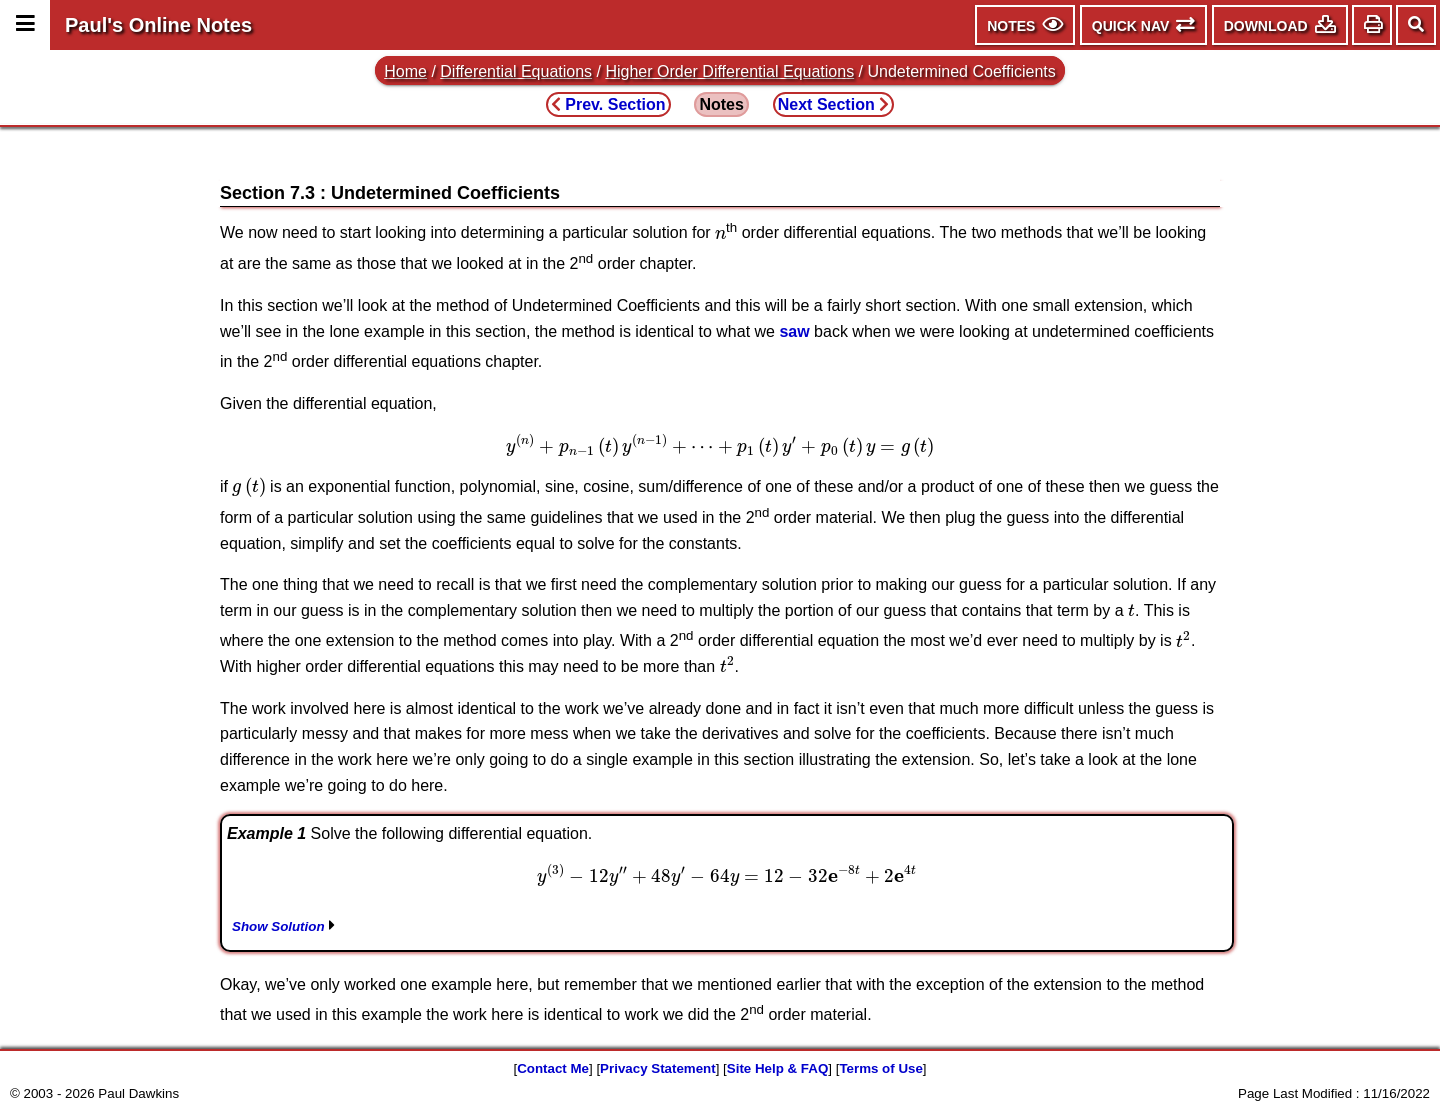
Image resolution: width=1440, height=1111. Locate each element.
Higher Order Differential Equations (729, 71)
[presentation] (720, 233)
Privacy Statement (658, 1068)
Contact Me (553, 1068)
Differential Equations (516, 71)
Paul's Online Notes (158, 25)
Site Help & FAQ (777, 1068)
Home (405, 71)
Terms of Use (880, 1068)
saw (794, 331)
